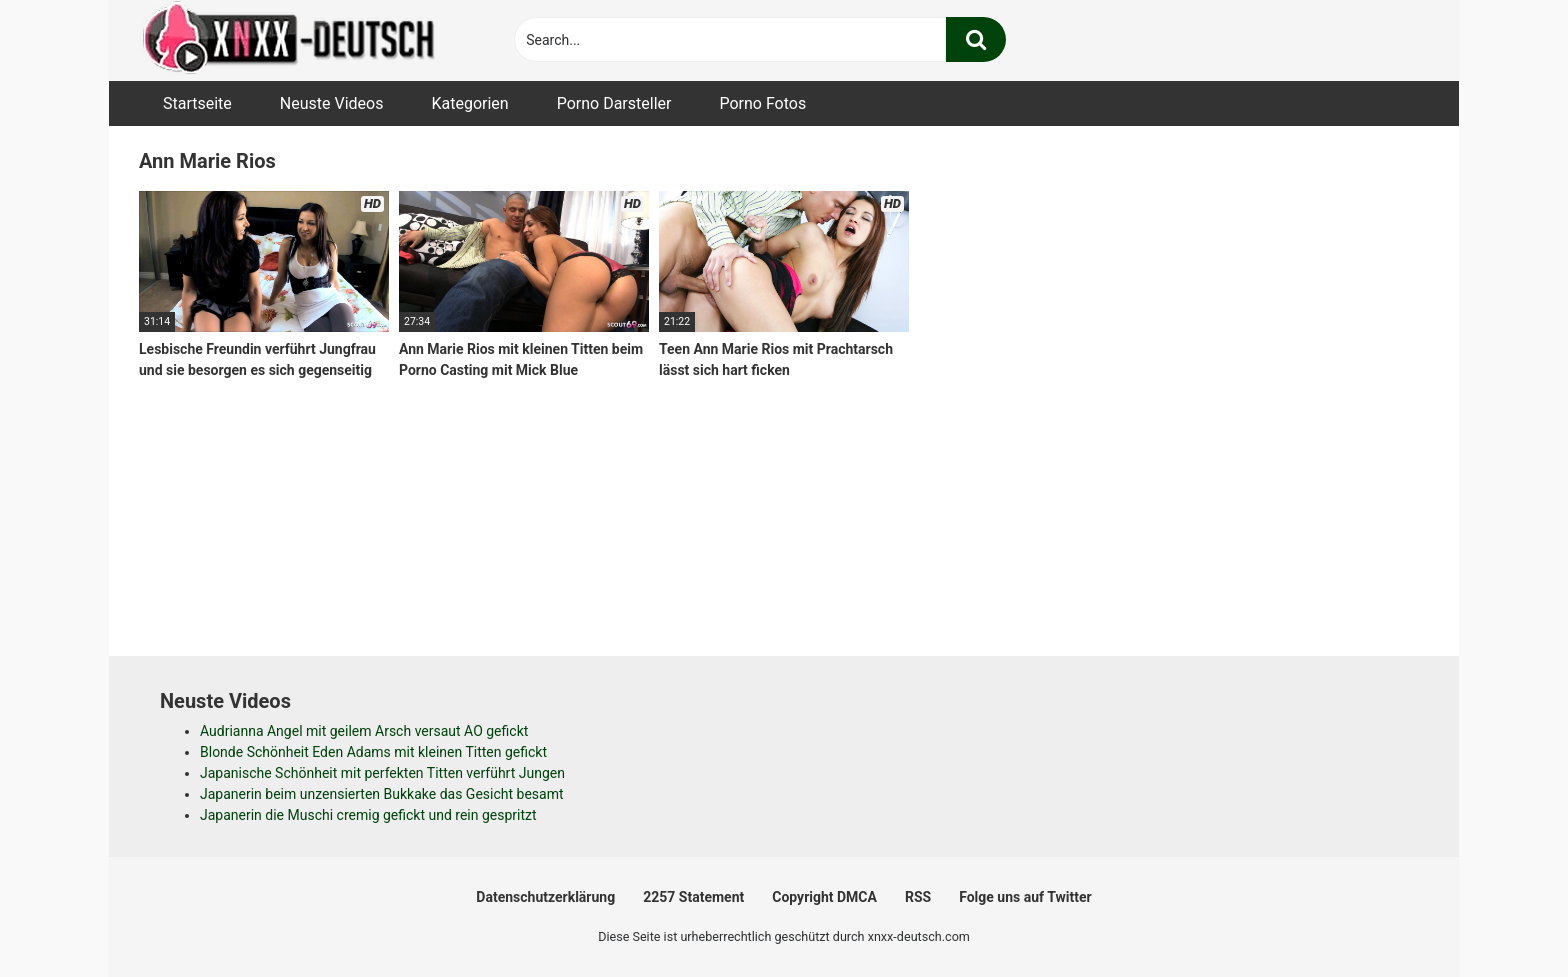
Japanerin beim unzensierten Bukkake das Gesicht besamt (382, 794)
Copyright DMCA (824, 897)
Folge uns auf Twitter (1025, 897)
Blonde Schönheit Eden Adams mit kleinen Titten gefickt (373, 752)
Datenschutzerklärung (545, 897)
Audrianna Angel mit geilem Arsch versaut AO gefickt (364, 731)
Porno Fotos (762, 103)
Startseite (197, 103)
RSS (918, 897)
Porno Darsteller (614, 103)
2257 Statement (693, 897)
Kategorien (469, 103)
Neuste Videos (332, 103)
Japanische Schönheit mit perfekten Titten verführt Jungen (382, 773)
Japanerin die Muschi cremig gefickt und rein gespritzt (368, 815)
